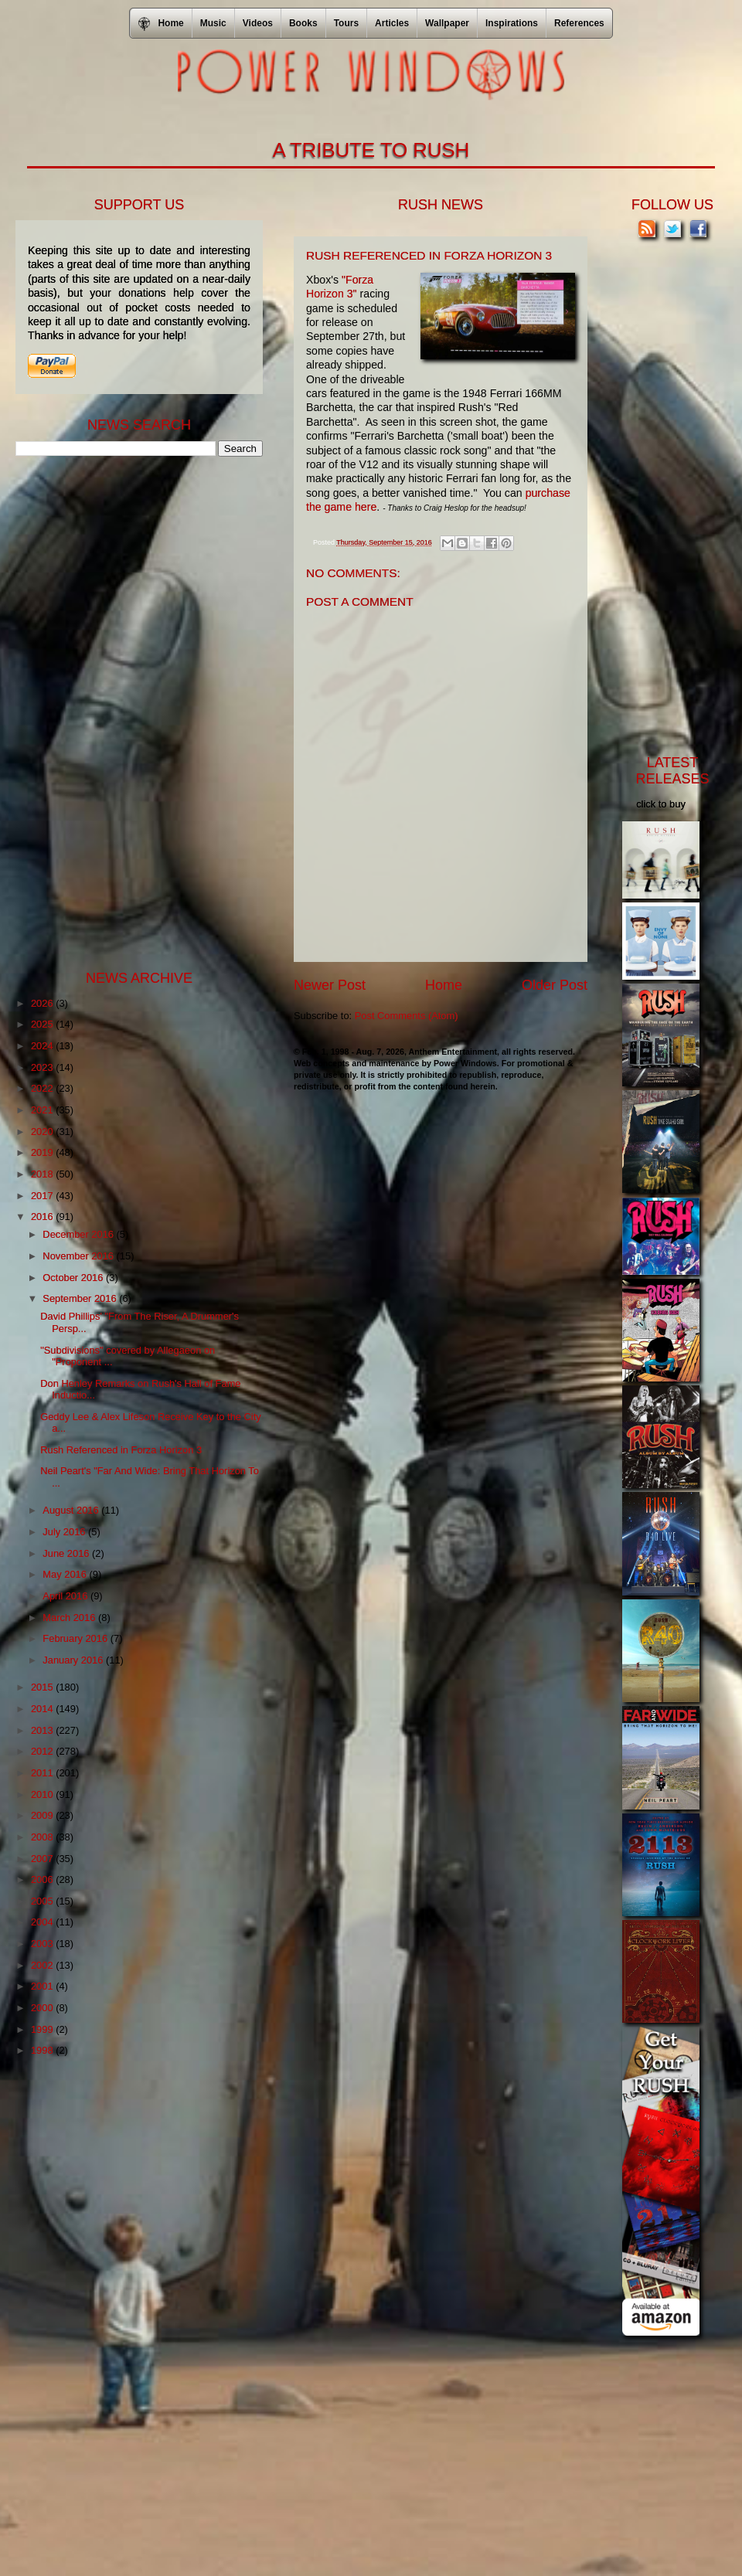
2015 (43, 1687)
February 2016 (76, 1638)
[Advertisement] (131, 711)
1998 (43, 2050)
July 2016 (65, 1532)
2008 (43, 1837)
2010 (43, 1794)
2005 (43, 1901)
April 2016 (66, 1596)
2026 (43, 1003)
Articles (392, 23)
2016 (43, 1216)
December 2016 (79, 1234)
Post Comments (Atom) (406, 1015)
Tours (346, 23)
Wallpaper (447, 23)
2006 (43, 1879)
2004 (43, 1922)
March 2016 (70, 1617)
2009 (43, 1815)
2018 (43, 1174)
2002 (43, 1965)
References (579, 23)
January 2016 (74, 1660)
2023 (43, 1067)
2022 (43, 1088)
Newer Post (330, 985)
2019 (43, 1152)
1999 (43, 2029)
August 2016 (72, 1510)
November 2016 (79, 1256)
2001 (43, 1986)
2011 (43, 1773)
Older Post (554, 985)
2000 (43, 2008)
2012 (43, 1751)
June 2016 (67, 1553)
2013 (43, 1730)
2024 (43, 1046)
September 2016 (81, 1298)
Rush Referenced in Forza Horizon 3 (121, 1450)
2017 (43, 1195)
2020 (43, 1131)
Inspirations (511, 23)
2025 (43, 1024)
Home (443, 985)
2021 (43, 1110)
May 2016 (66, 1574)
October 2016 (74, 1277)
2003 (43, 1943)
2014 (43, 1709)
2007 (43, 1858)
